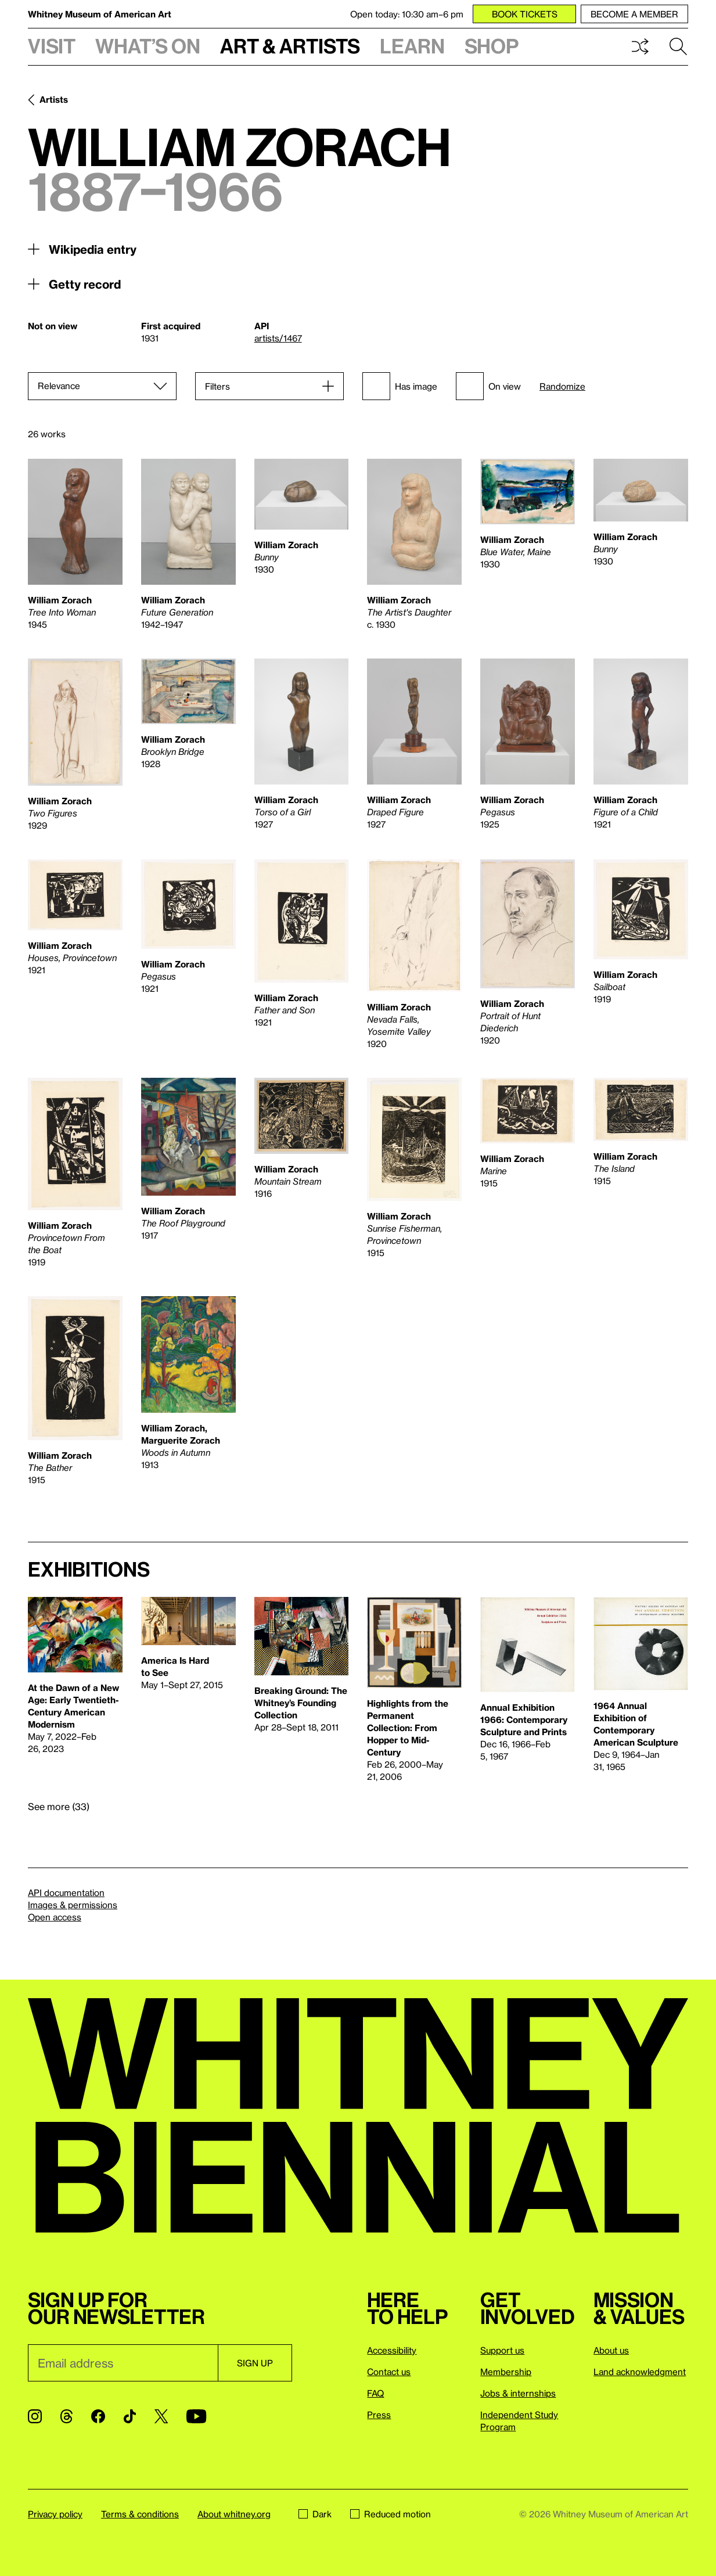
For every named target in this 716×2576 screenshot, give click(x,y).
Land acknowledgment (639, 2371)
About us (611, 2350)
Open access (54, 1917)
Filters (217, 386)
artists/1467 (278, 338)
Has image (399, 386)
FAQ (375, 2393)
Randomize (562, 386)
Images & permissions (72, 1904)
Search (678, 46)
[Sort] (102, 386)
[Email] (123, 2362)
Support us (502, 2350)
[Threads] (66, 2416)
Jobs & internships (518, 2393)
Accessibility (391, 2350)
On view (488, 386)
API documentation (66, 1892)
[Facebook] (98, 2416)
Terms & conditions (140, 2514)
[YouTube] (196, 2416)
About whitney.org (234, 2514)
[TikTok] (129, 2416)
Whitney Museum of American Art (99, 14)
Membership (505, 2371)
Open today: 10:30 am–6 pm (406, 14)
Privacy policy (55, 2514)
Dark (315, 2514)
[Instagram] (35, 2416)
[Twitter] (161, 2416)
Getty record (85, 284)
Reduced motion (390, 2514)
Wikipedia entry (92, 249)
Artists (53, 99)
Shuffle (640, 46)
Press (379, 2414)
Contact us (389, 2371)
